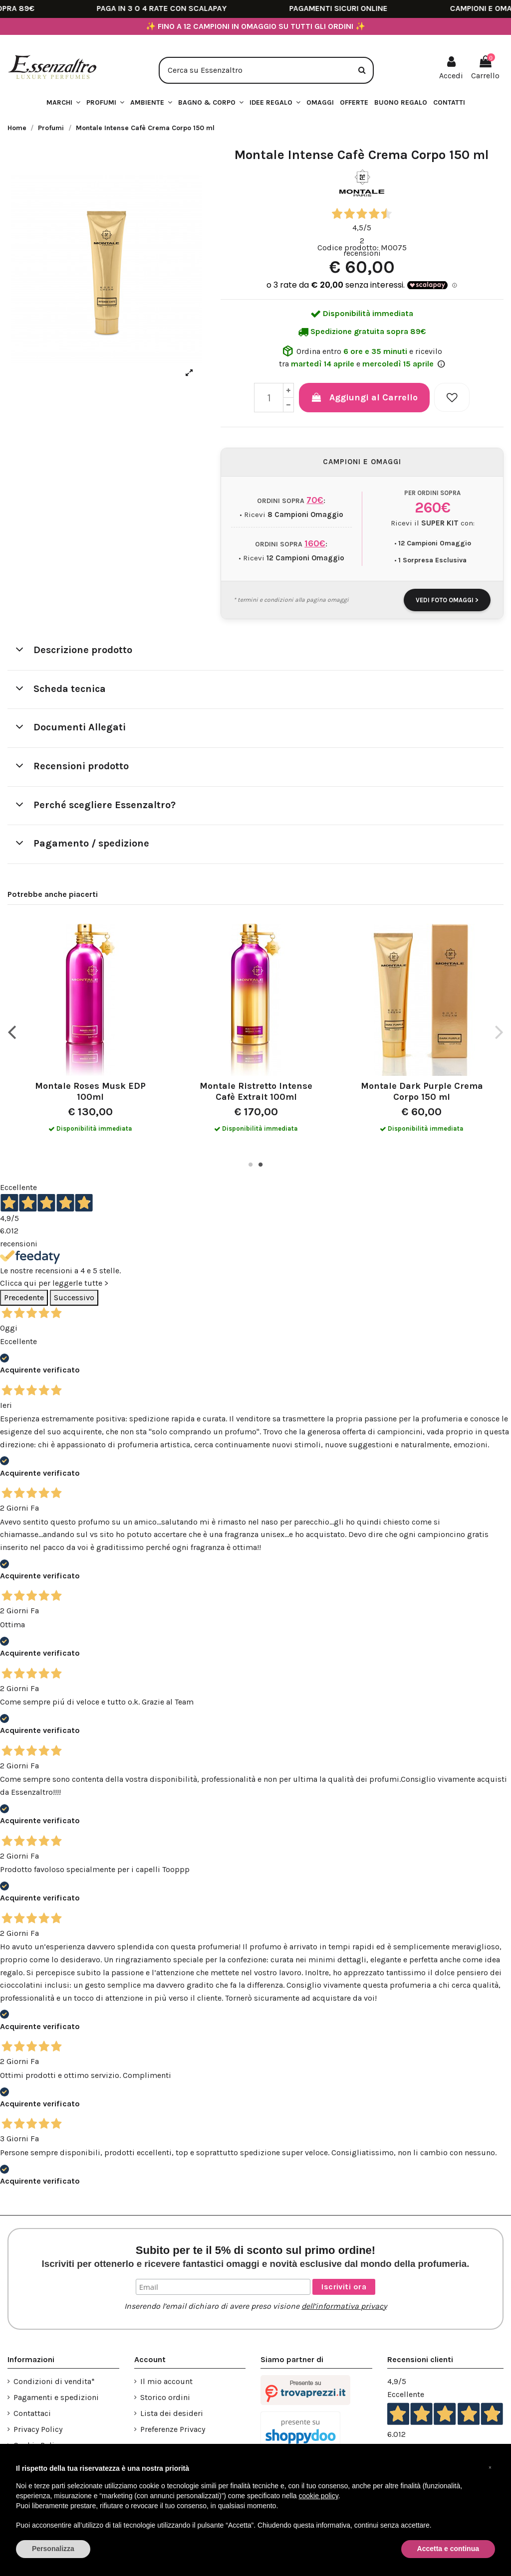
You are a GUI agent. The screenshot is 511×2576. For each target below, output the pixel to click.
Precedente (24, 1297)
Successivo (74, 1297)
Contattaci (32, 2413)
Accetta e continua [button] (448, 2549)
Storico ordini (165, 2397)
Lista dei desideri (171, 2413)
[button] (275, 103)
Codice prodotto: (348, 247)
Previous (12, 1032)
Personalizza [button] (53, 2549)
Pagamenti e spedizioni (56, 2397)
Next (499, 1032)
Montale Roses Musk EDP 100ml (90, 1091)
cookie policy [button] (318, 2496)
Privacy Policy (37, 2429)
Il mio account (166, 2381)
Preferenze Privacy (172, 2429)
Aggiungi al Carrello (364, 397)
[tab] (255, 651)
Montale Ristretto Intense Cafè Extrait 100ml (256, 1091)
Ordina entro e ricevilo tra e (362, 356)
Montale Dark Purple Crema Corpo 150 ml (422, 1091)
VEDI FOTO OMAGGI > (447, 600)
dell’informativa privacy (344, 2306)
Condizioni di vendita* (54, 2381)
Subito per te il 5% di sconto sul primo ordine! (256, 2256)
